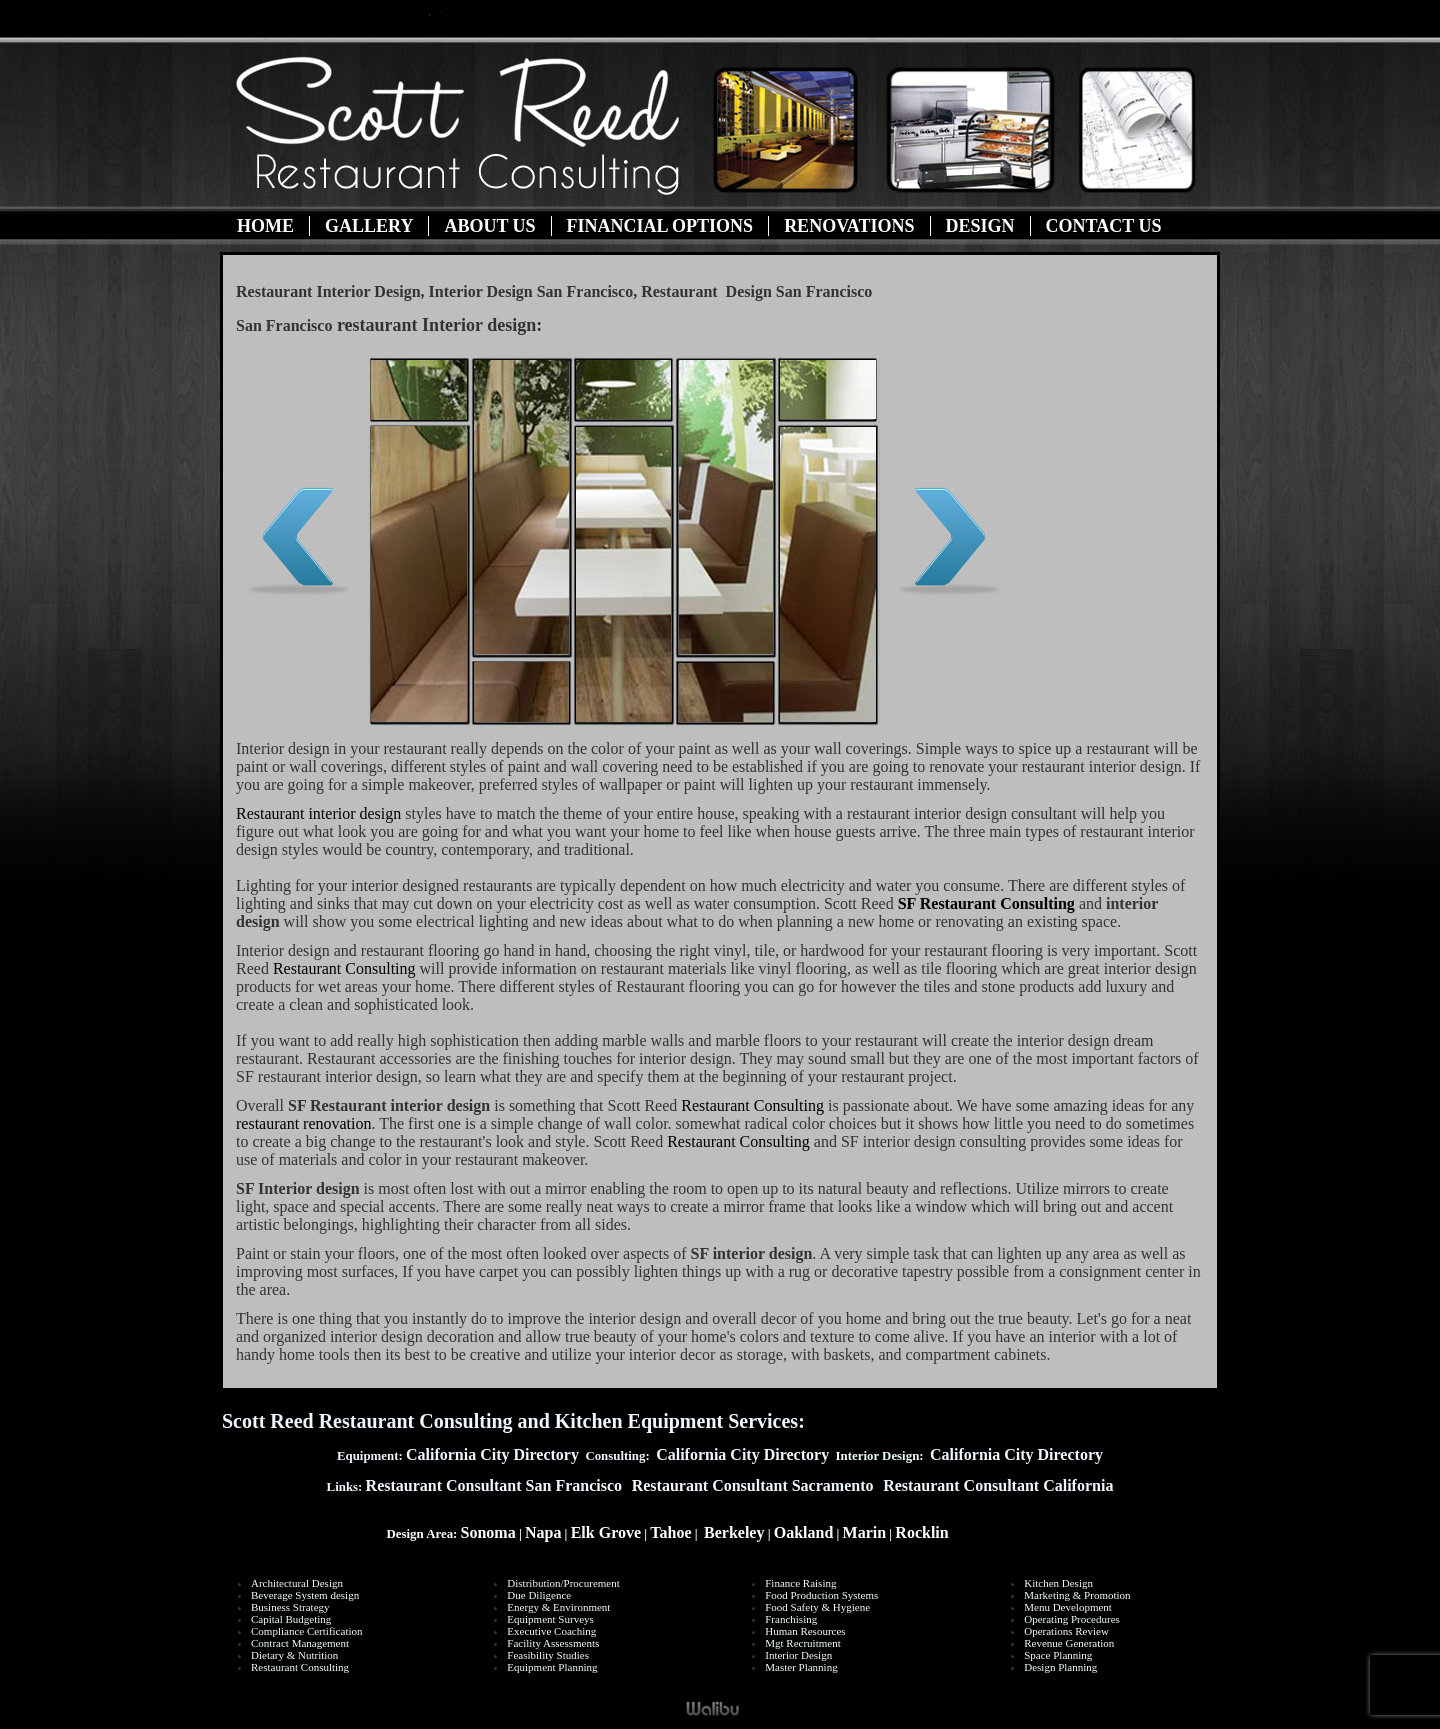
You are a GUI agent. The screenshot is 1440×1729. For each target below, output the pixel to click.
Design (980, 226)
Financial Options (660, 226)
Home (265, 226)
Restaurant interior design (318, 813)
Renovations (849, 226)
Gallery (369, 226)
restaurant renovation (304, 1123)
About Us (489, 226)
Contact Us (1104, 226)
